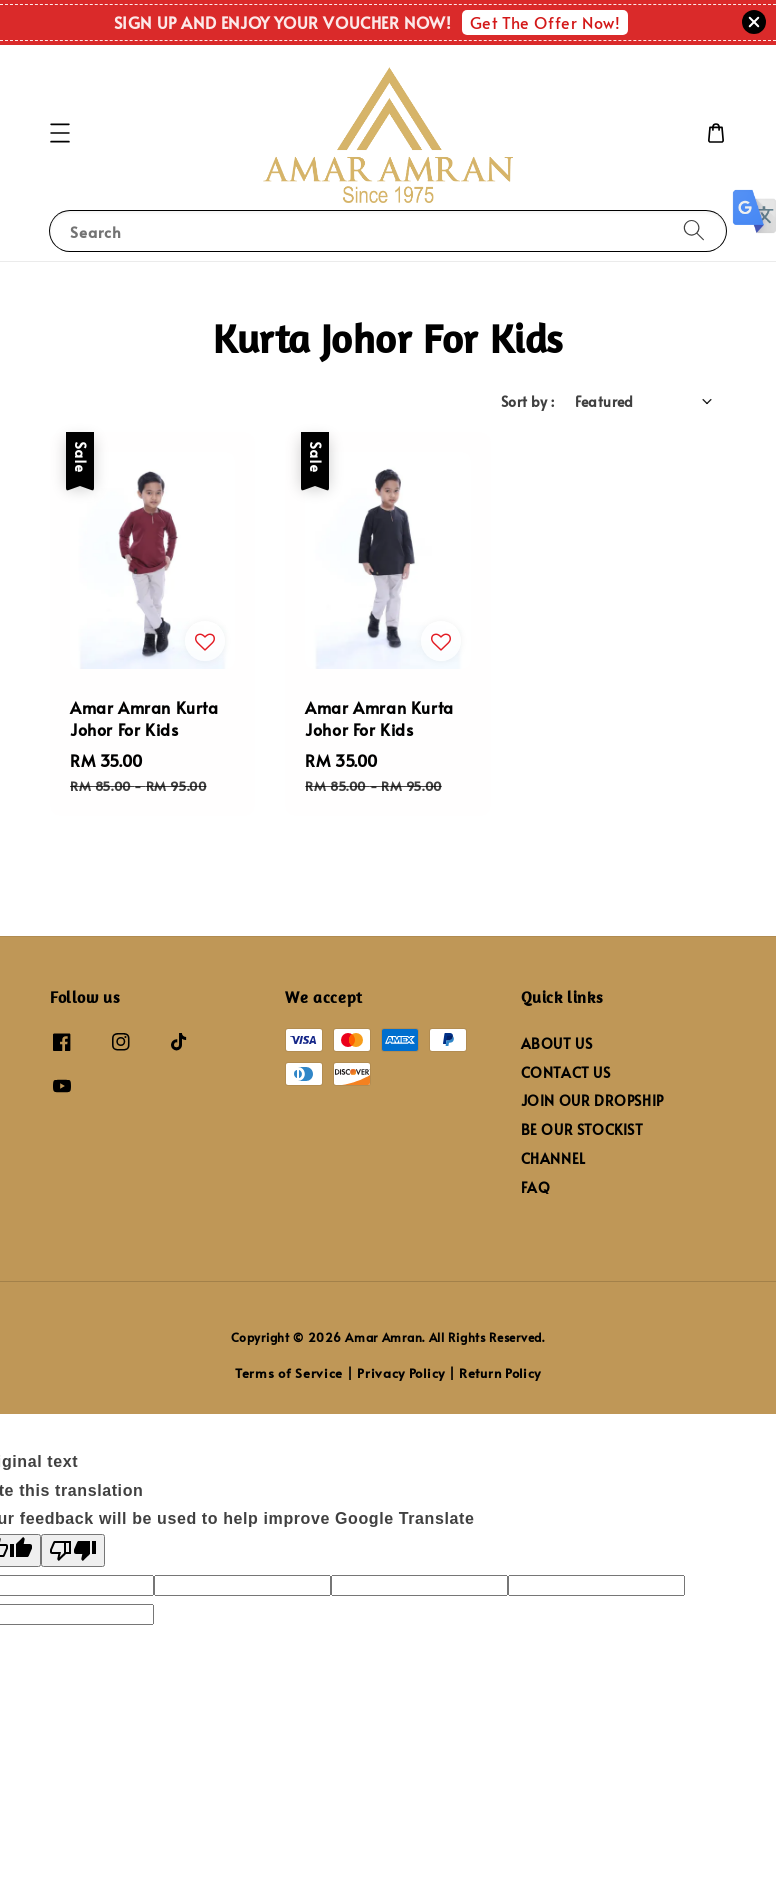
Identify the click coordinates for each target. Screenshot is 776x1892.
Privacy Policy (401, 1373)
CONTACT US (566, 1072)
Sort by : (528, 401)
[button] (60, 133)
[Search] (694, 230)
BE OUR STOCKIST (582, 1129)
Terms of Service (289, 1373)
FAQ (536, 1187)
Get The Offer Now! (545, 22)
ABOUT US (557, 1044)
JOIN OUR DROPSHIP (592, 1100)
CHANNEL (553, 1158)
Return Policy (500, 1373)
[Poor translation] (73, 1550)
